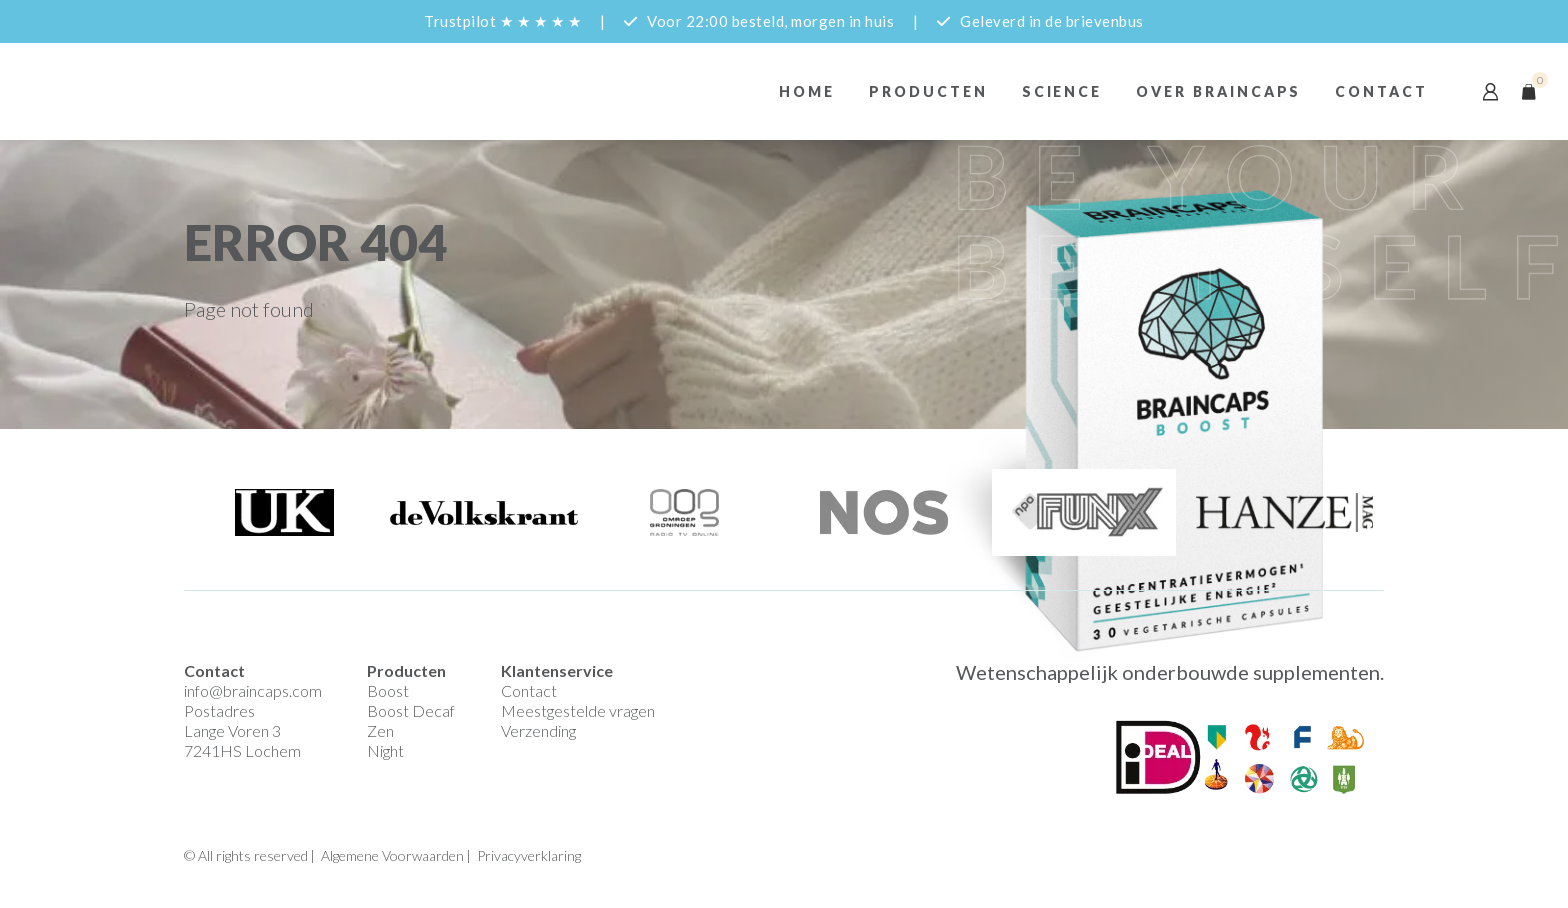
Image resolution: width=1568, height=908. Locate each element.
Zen (380, 730)
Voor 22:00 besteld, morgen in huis (770, 21)
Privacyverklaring (529, 855)
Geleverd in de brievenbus (1052, 21)
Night (385, 750)
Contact (1381, 91)
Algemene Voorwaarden (392, 855)
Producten (928, 91)
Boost (388, 690)
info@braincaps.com (253, 690)
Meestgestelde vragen (578, 710)
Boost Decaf (411, 710)
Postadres (219, 710)
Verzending (538, 730)
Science (1062, 91)
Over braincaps (1218, 91)
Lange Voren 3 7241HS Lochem (242, 740)
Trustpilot (502, 21)
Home (807, 91)
